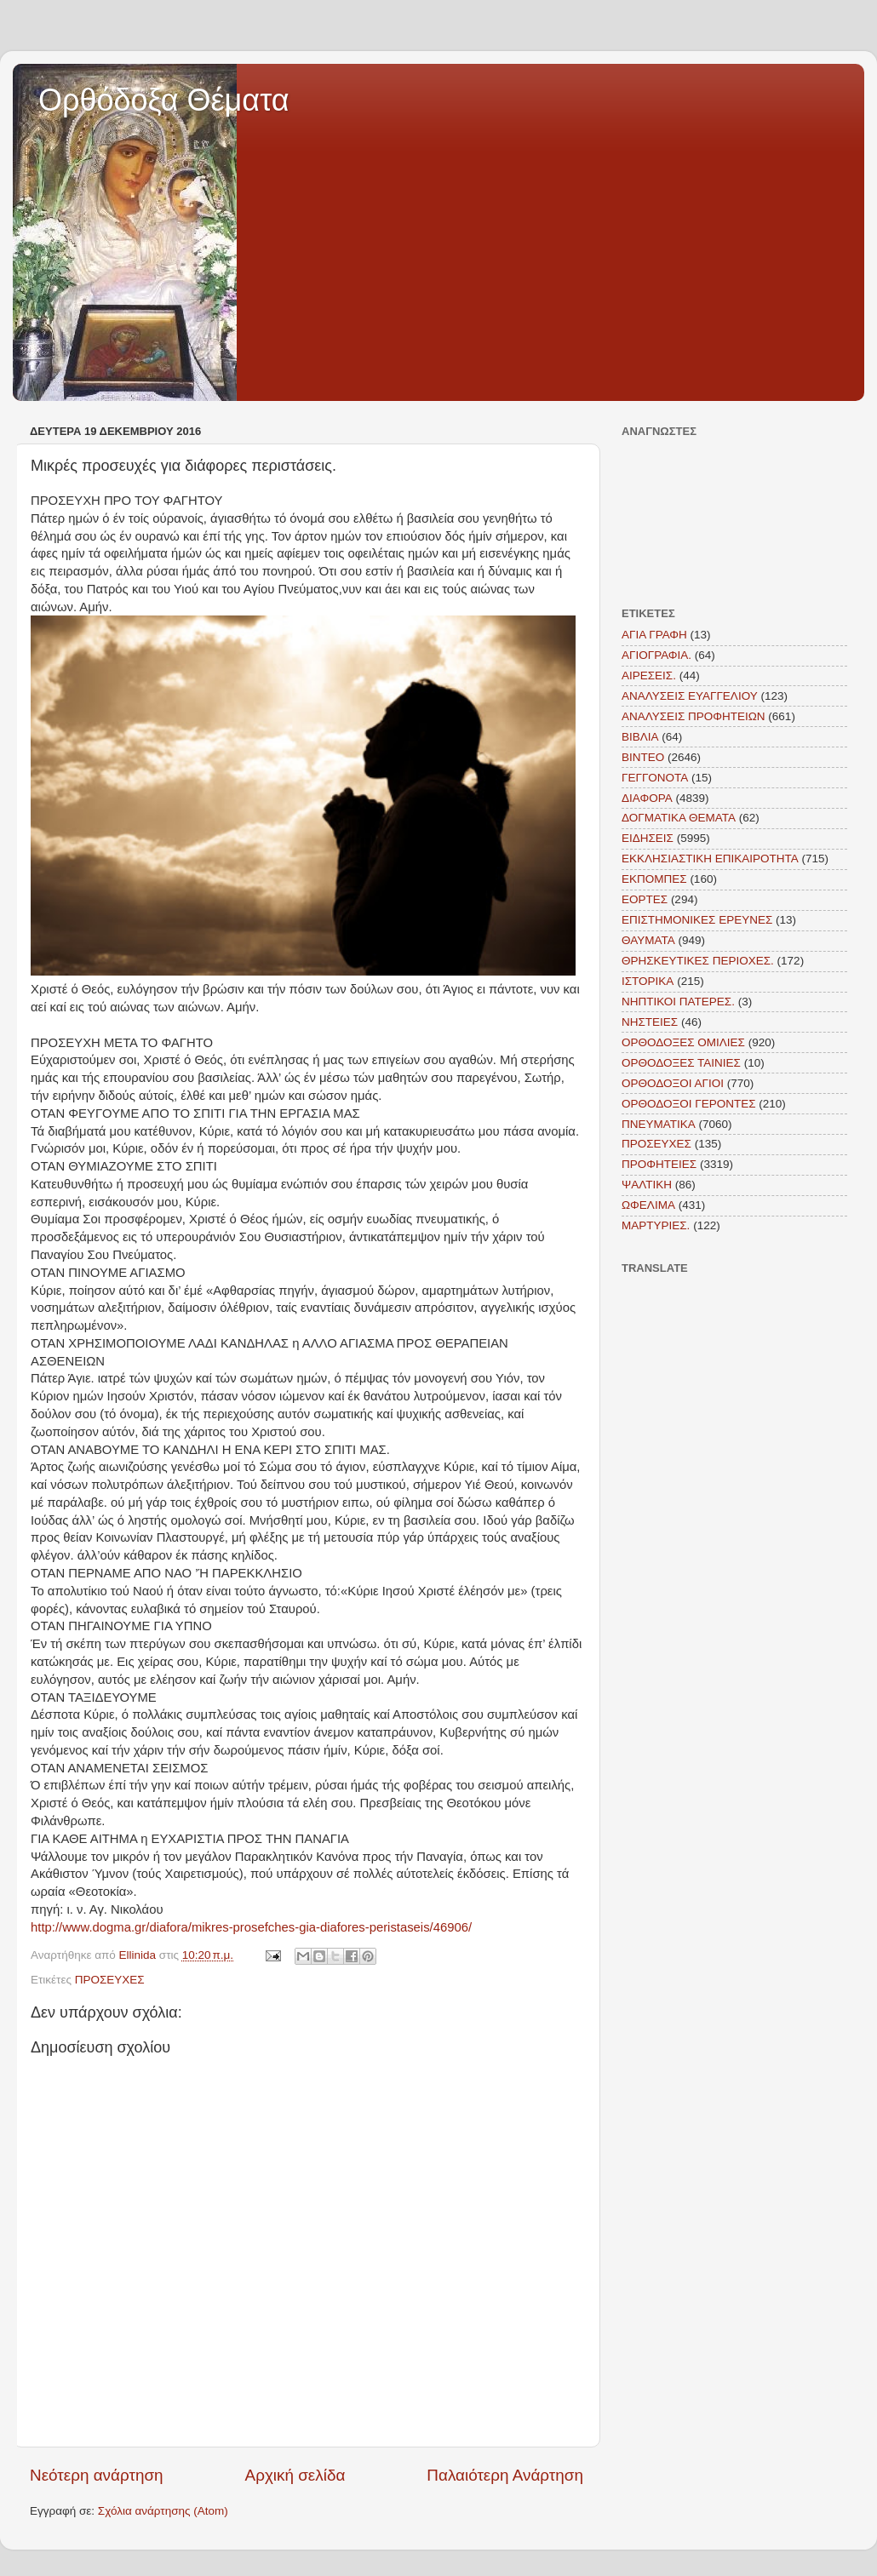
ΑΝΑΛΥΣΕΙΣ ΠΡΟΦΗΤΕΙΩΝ (693, 716)
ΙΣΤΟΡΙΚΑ (648, 981)
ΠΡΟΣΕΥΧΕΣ (110, 1979)
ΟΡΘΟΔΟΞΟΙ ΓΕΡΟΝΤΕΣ (689, 1103)
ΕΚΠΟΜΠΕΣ (654, 879)
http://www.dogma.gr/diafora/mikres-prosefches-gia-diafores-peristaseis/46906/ (251, 1927)
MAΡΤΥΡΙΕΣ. (656, 1225)
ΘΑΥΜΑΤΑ (648, 940)
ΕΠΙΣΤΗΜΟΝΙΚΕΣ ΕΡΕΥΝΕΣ (697, 919)
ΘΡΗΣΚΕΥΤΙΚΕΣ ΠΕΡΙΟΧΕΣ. (698, 960)
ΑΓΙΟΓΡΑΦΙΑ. (656, 655)
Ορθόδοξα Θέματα (163, 100)
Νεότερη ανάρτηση (96, 2475)
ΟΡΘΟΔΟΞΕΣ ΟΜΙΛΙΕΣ (683, 1042)
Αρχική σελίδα (295, 2475)
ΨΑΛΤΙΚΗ (647, 1184)
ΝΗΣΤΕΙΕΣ (650, 1022)
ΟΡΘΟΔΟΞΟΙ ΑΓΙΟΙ (673, 1083)
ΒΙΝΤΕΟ (643, 757)
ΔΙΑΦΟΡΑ (647, 798)
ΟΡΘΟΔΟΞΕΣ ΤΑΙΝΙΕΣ (681, 1062)
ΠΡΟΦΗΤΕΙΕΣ (659, 1164)
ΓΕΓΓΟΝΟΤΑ (655, 777)
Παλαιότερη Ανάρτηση (505, 2475)
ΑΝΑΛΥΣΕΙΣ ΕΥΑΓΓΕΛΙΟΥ (690, 696)
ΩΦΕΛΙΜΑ (648, 1205)
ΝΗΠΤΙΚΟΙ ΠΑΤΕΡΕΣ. (678, 1001)
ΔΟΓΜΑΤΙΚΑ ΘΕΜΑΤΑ (679, 817)
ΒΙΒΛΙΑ (640, 736)
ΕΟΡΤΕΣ (645, 899)
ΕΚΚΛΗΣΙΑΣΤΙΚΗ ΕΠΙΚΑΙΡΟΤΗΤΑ (710, 858)
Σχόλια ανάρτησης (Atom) (163, 2510)
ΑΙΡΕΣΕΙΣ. (649, 675)
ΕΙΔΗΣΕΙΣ (648, 838)
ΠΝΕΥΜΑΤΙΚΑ (659, 1124)
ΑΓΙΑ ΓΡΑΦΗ (654, 634)
